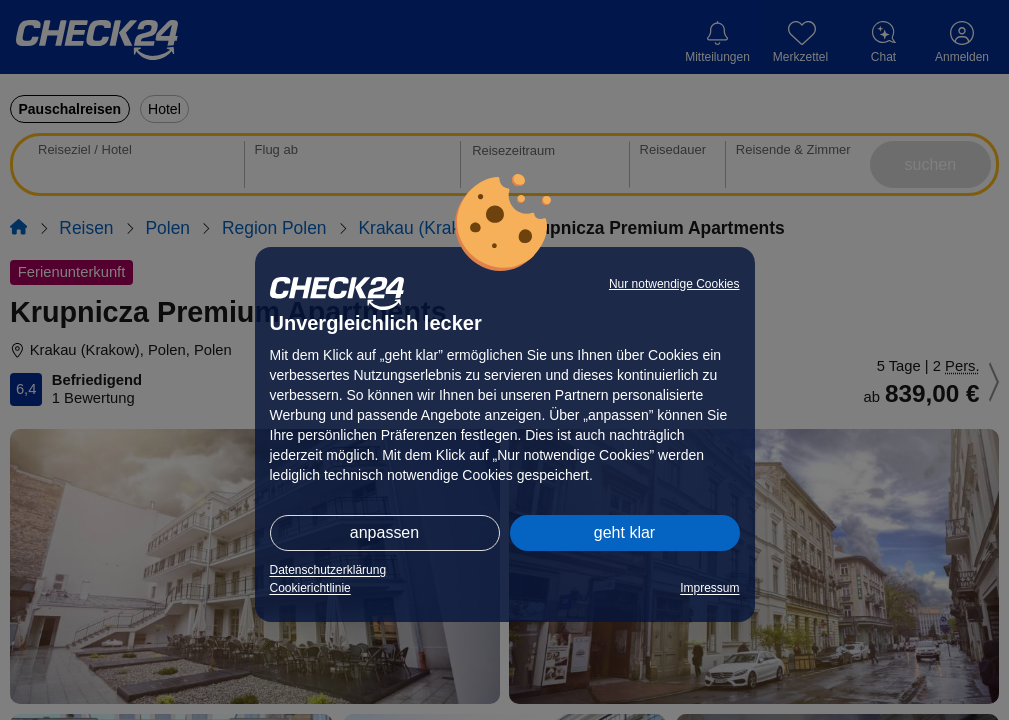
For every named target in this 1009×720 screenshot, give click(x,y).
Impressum (709, 588)
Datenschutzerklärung (328, 570)
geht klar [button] (624, 532)
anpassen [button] (384, 532)
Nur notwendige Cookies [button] (674, 284)
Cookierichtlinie (310, 588)
